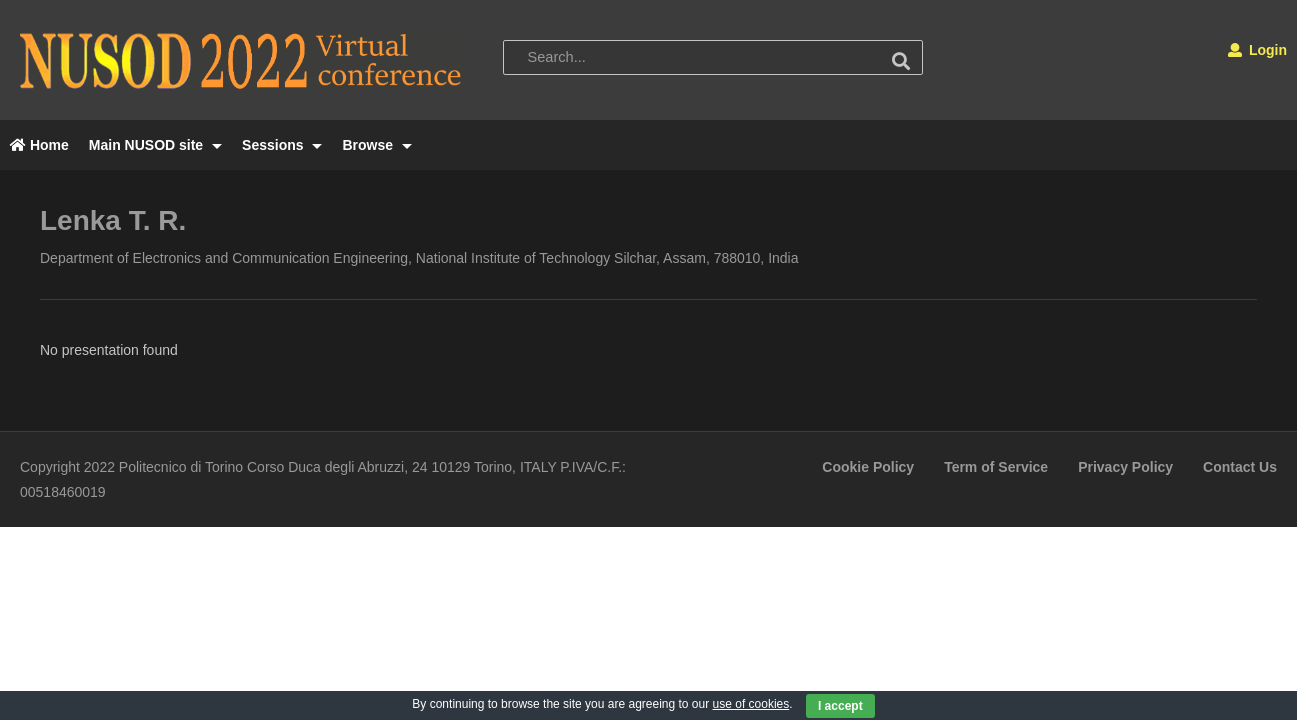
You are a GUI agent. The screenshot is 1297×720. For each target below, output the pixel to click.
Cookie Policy (868, 467)
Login (1257, 50)
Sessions (282, 145)
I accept (840, 706)
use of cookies (751, 704)
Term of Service (996, 467)
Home (39, 145)
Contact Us (1240, 467)
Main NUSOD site (155, 145)
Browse (376, 145)
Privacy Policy (1125, 467)
